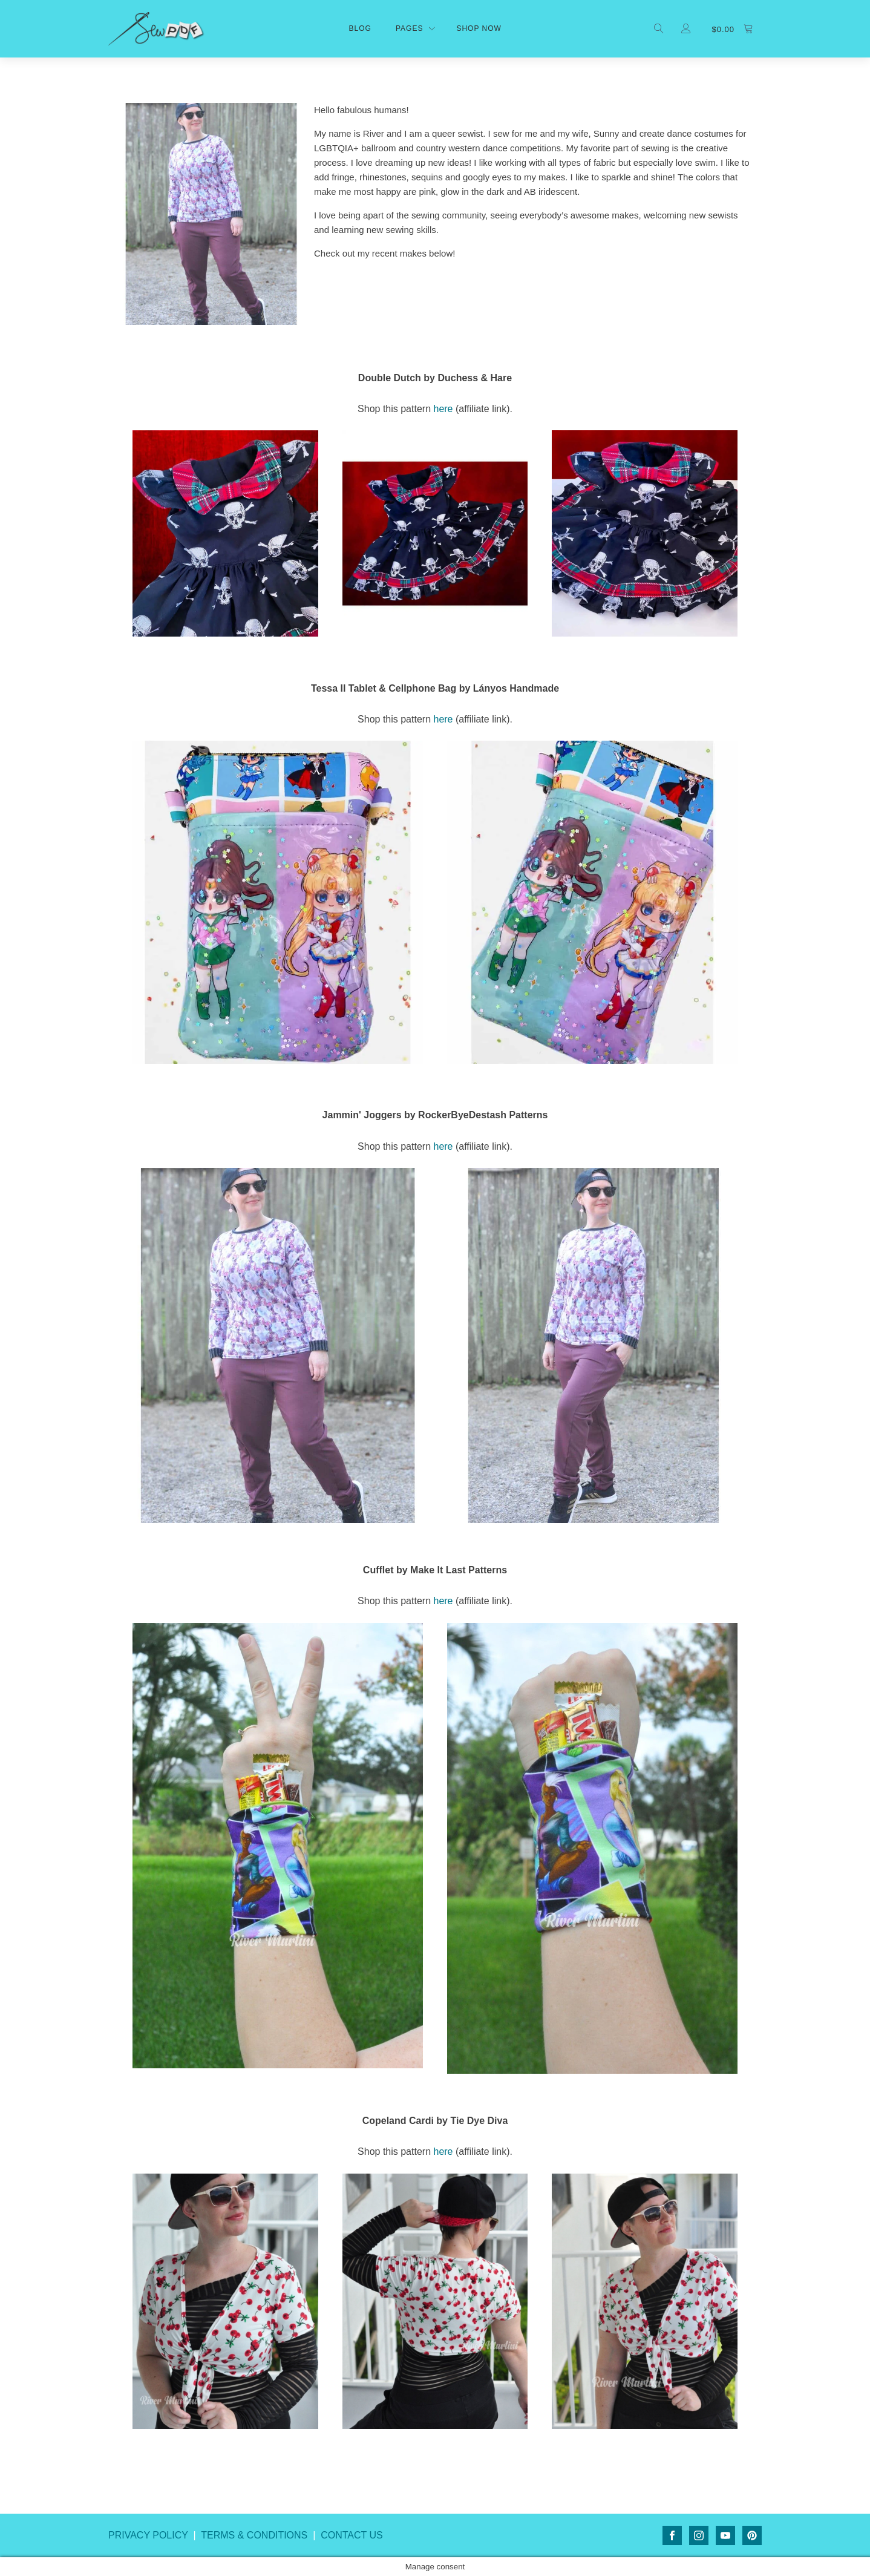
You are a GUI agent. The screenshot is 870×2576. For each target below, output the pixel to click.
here (443, 409)
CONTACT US (352, 2535)
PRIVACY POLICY (148, 2535)
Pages (409, 28)
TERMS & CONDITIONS (254, 2535)
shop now (478, 28)
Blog (360, 28)
